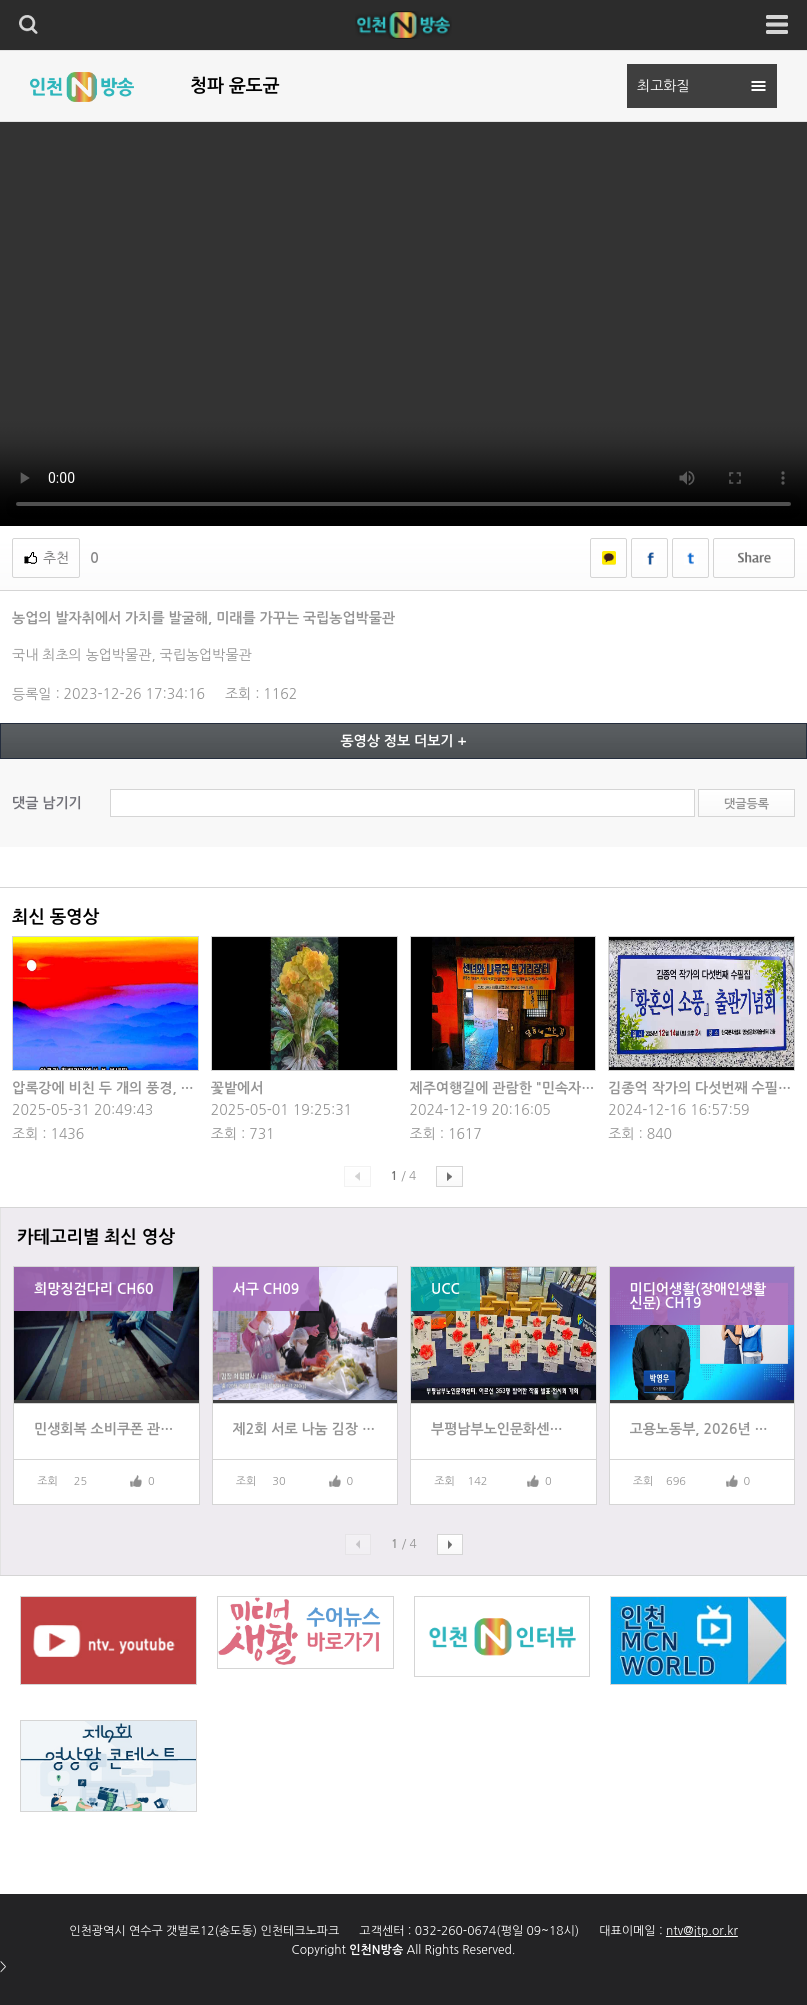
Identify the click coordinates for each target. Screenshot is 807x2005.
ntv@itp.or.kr (702, 1931)
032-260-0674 (455, 1931)
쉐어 (754, 558)
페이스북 (649, 558)
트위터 (690, 558)
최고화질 (663, 86)
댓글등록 (746, 804)
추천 (56, 558)
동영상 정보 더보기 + (403, 741)
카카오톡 (608, 558)
